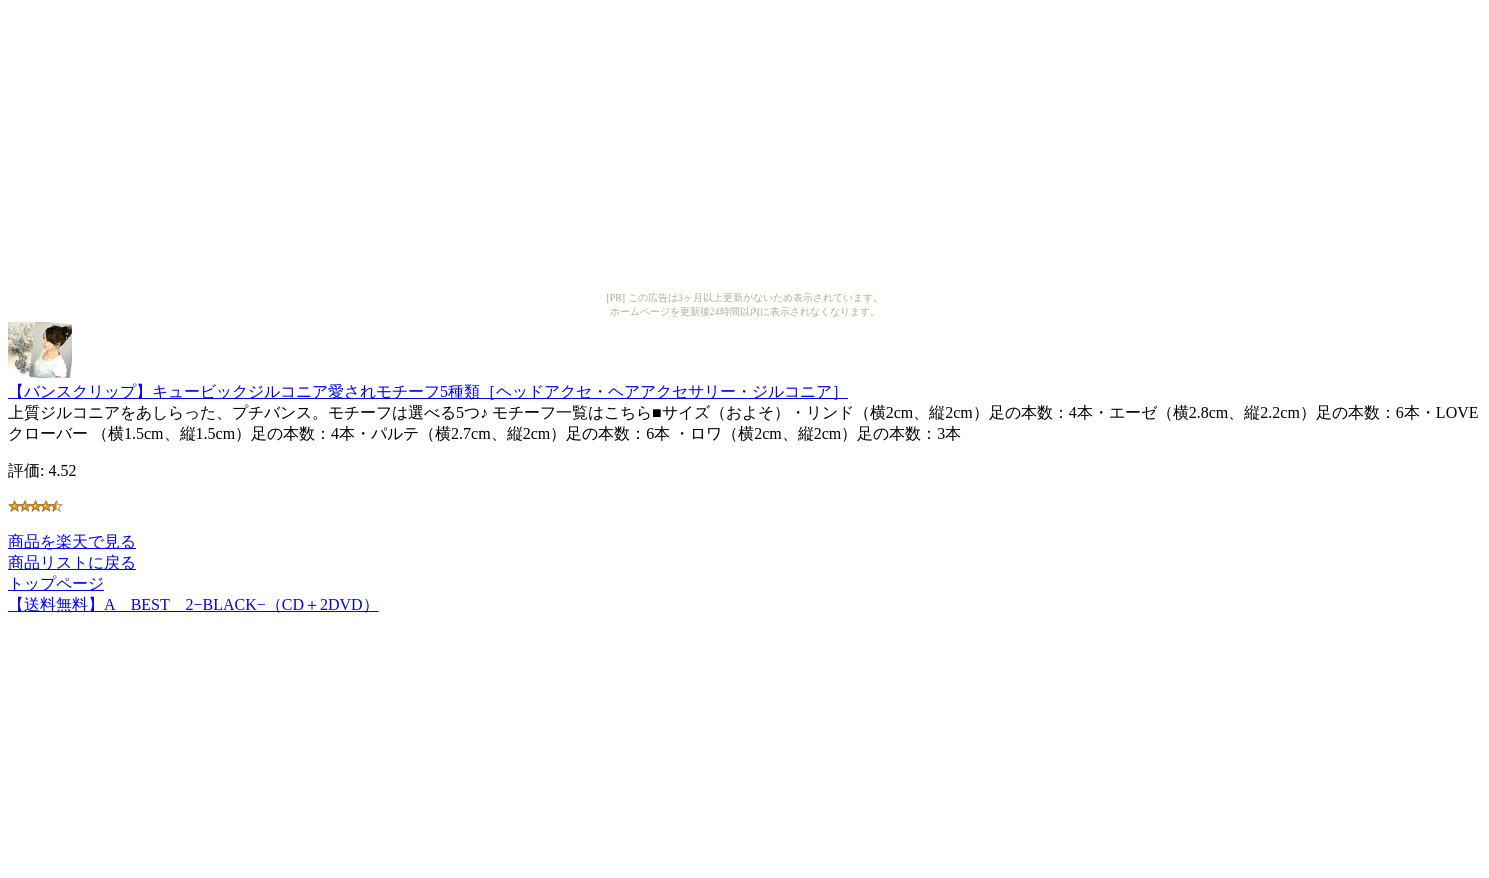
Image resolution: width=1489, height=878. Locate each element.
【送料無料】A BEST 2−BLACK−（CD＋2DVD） (193, 604)
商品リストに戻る (72, 562)
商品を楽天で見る (72, 541)
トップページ (56, 583)
